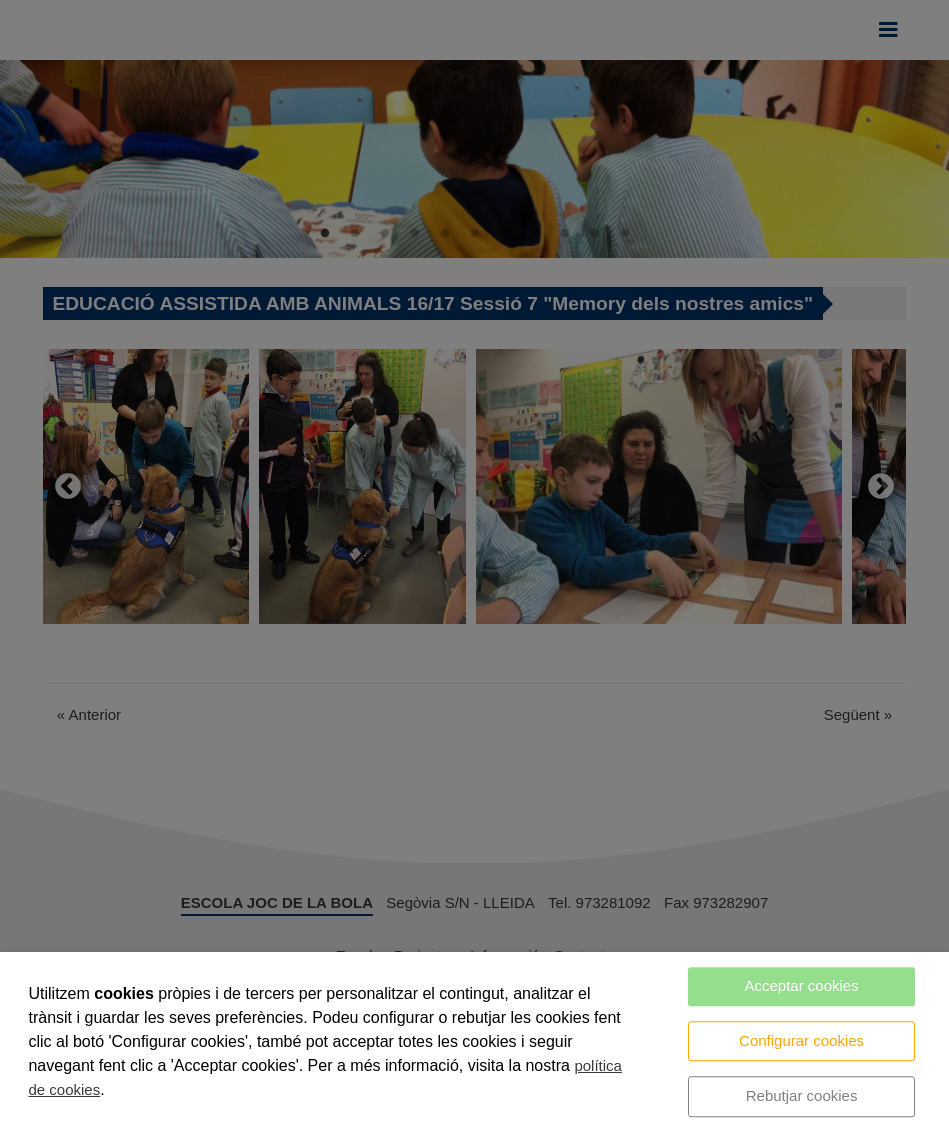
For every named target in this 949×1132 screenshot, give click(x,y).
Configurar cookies (801, 1040)
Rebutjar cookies (802, 1095)
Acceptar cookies (801, 985)
